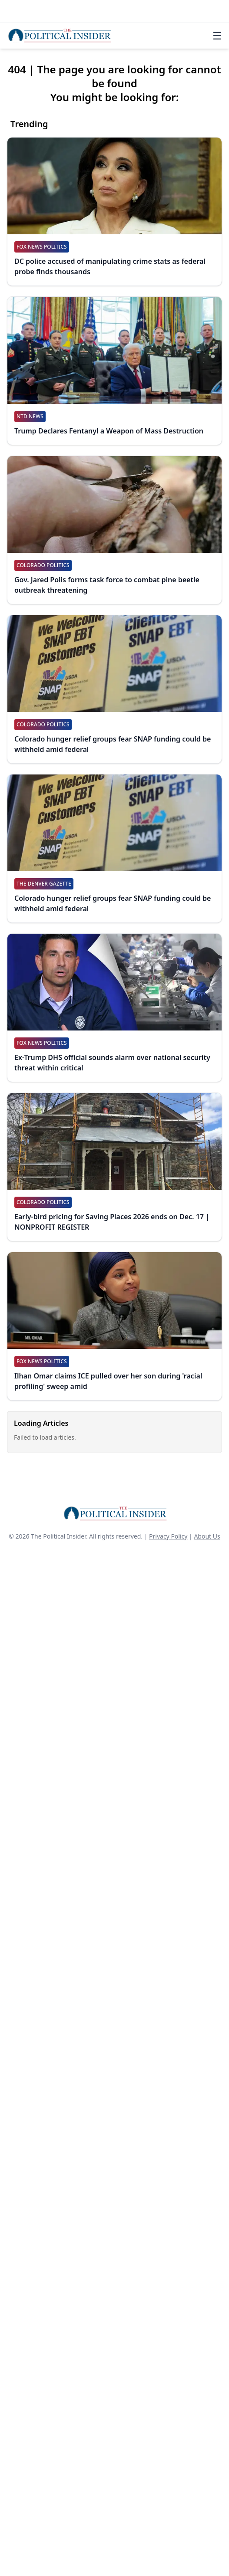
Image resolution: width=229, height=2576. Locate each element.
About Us (207, 1536)
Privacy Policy (168, 1536)
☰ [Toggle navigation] (217, 36)
